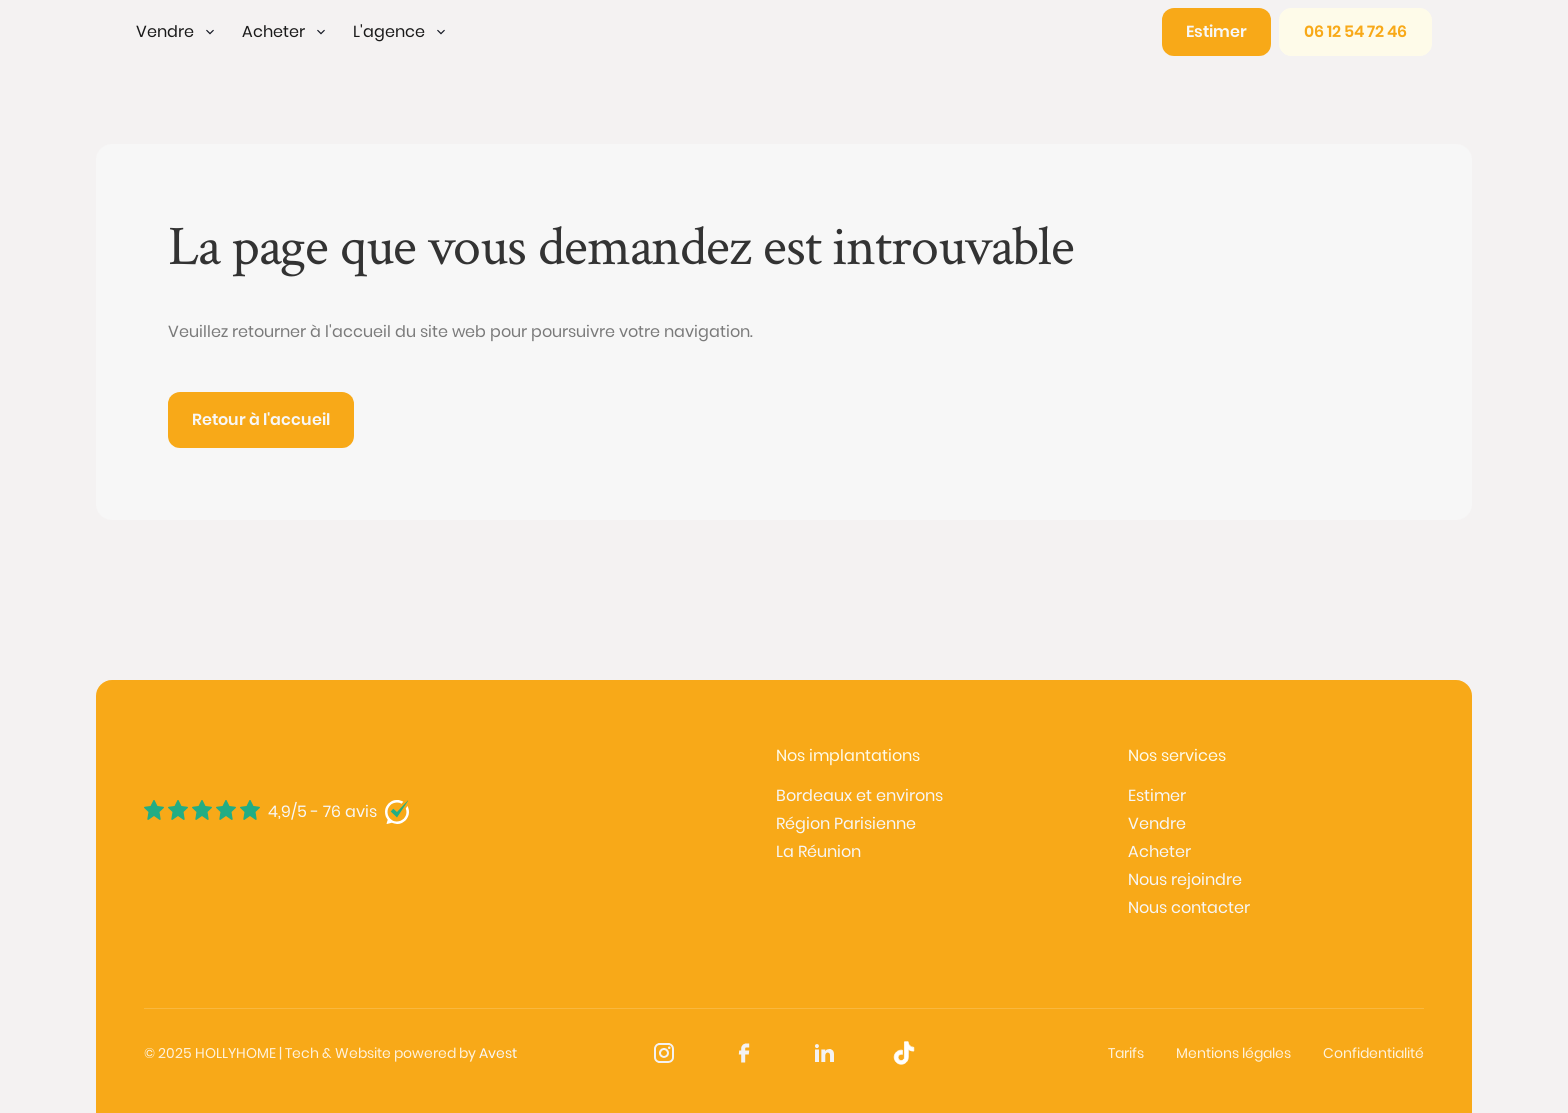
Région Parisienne (846, 823)
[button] (177, 32)
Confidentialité (1373, 1053)
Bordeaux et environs (859, 795)
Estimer (1157, 795)
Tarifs (1126, 1053)
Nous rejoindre (1185, 879)
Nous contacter (1189, 907)
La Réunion (818, 851)
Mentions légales (1233, 1053)
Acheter (1159, 851)
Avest (498, 1053)
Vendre (1157, 823)
